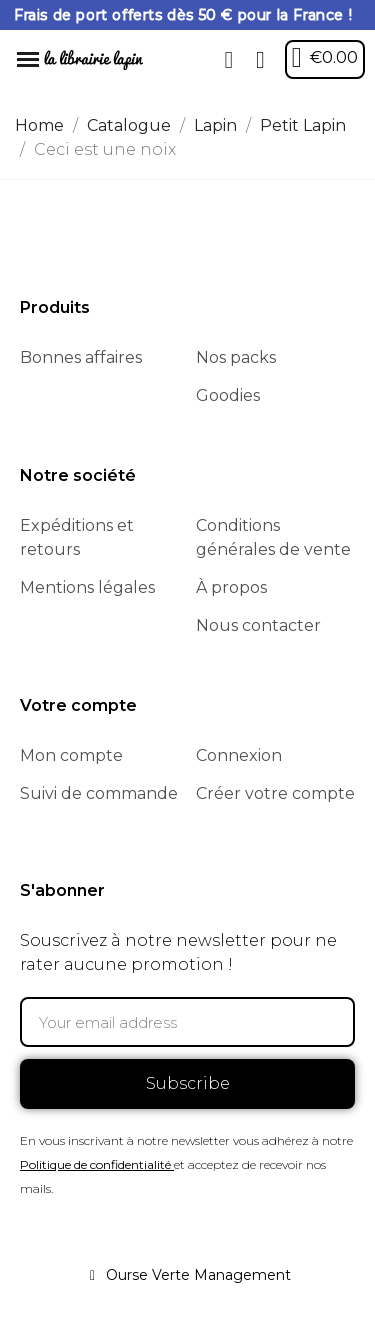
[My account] (260, 60)
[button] (229, 60)
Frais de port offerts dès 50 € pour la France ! (183, 15)
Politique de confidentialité (95, 1164)
